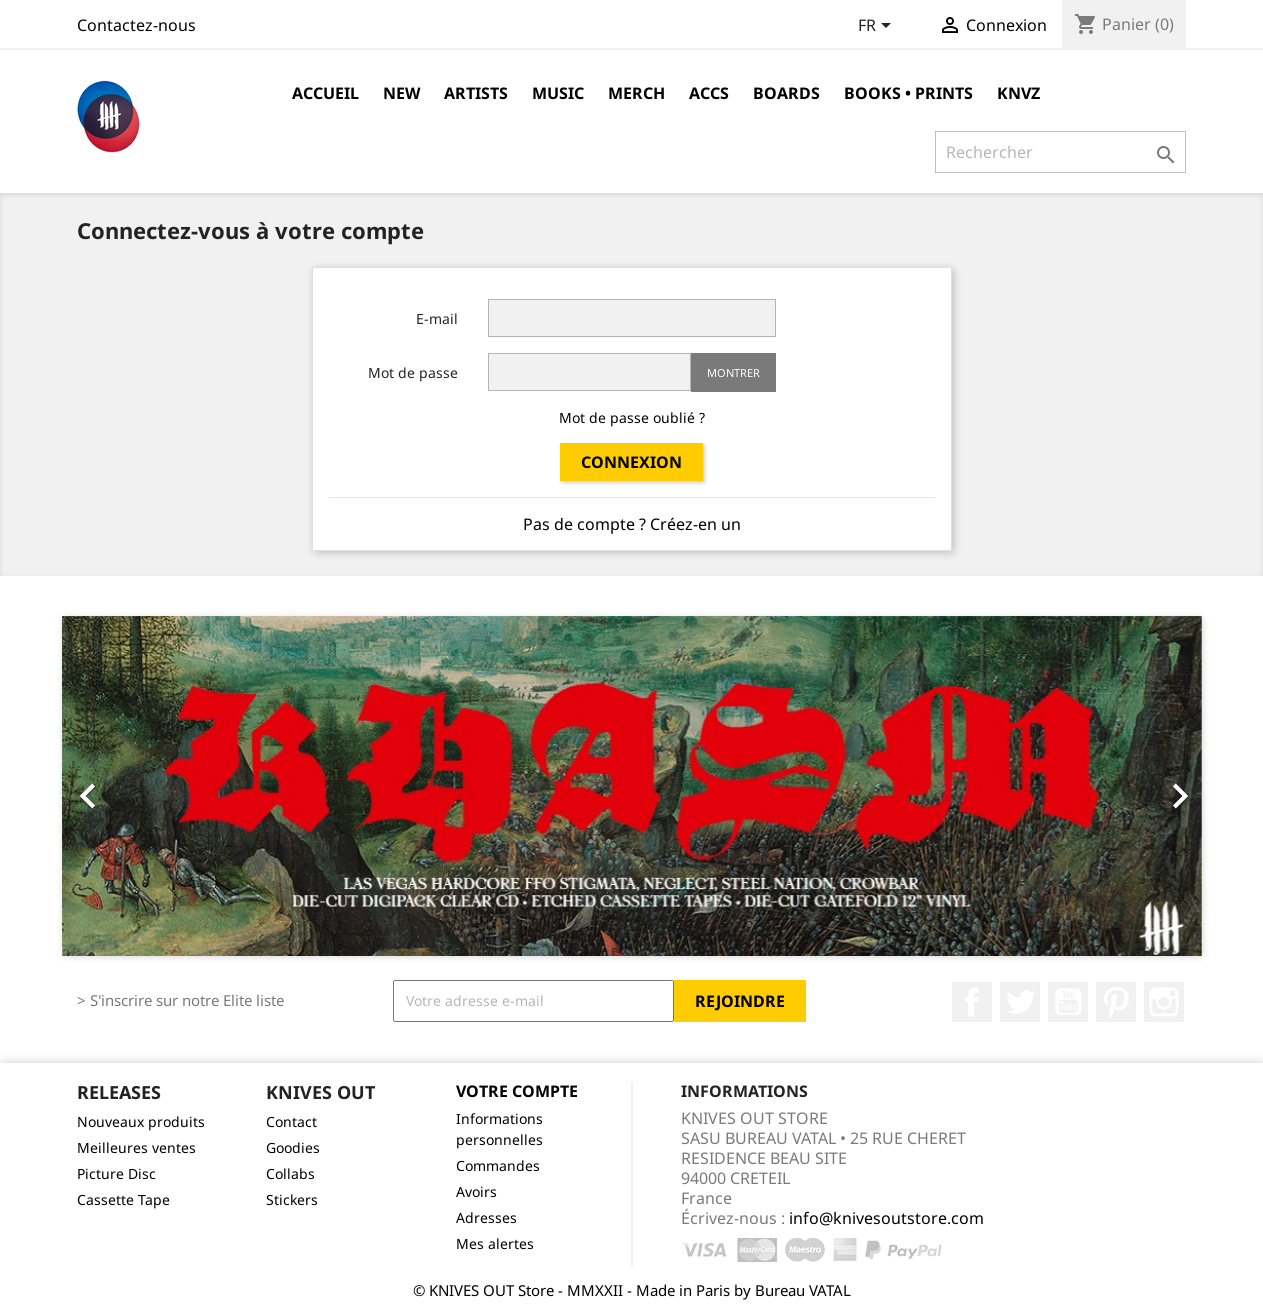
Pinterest (1116, 1002)
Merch (636, 93)
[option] (632, 786)
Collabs (290, 1173)
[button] (147, 786)
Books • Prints (908, 93)
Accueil (325, 93)
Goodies (293, 1147)
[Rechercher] (1060, 152)
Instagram (1164, 1002)
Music (558, 93)
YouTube (1068, 1002)
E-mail (437, 318)
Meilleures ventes (136, 1147)
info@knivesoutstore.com (886, 1218)
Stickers (292, 1199)
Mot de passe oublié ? (632, 417)
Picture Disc (116, 1173)
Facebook (972, 1002)
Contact (291, 1121)
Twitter (1020, 1002)
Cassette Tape (123, 1199)
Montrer (733, 372)
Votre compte (517, 1091)
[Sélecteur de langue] (878, 27)
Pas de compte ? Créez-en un (632, 524)
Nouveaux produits (141, 1121)
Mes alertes (495, 1243)
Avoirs (476, 1191)
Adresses (486, 1217)
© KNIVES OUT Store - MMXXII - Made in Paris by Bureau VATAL (632, 1290)
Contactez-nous (136, 25)
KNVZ (1018, 93)
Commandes (498, 1165)
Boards (786, 93)
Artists (476, 93)
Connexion (631, 462)
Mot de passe (413, 372)
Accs (709, 93)
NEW (401, 93)
